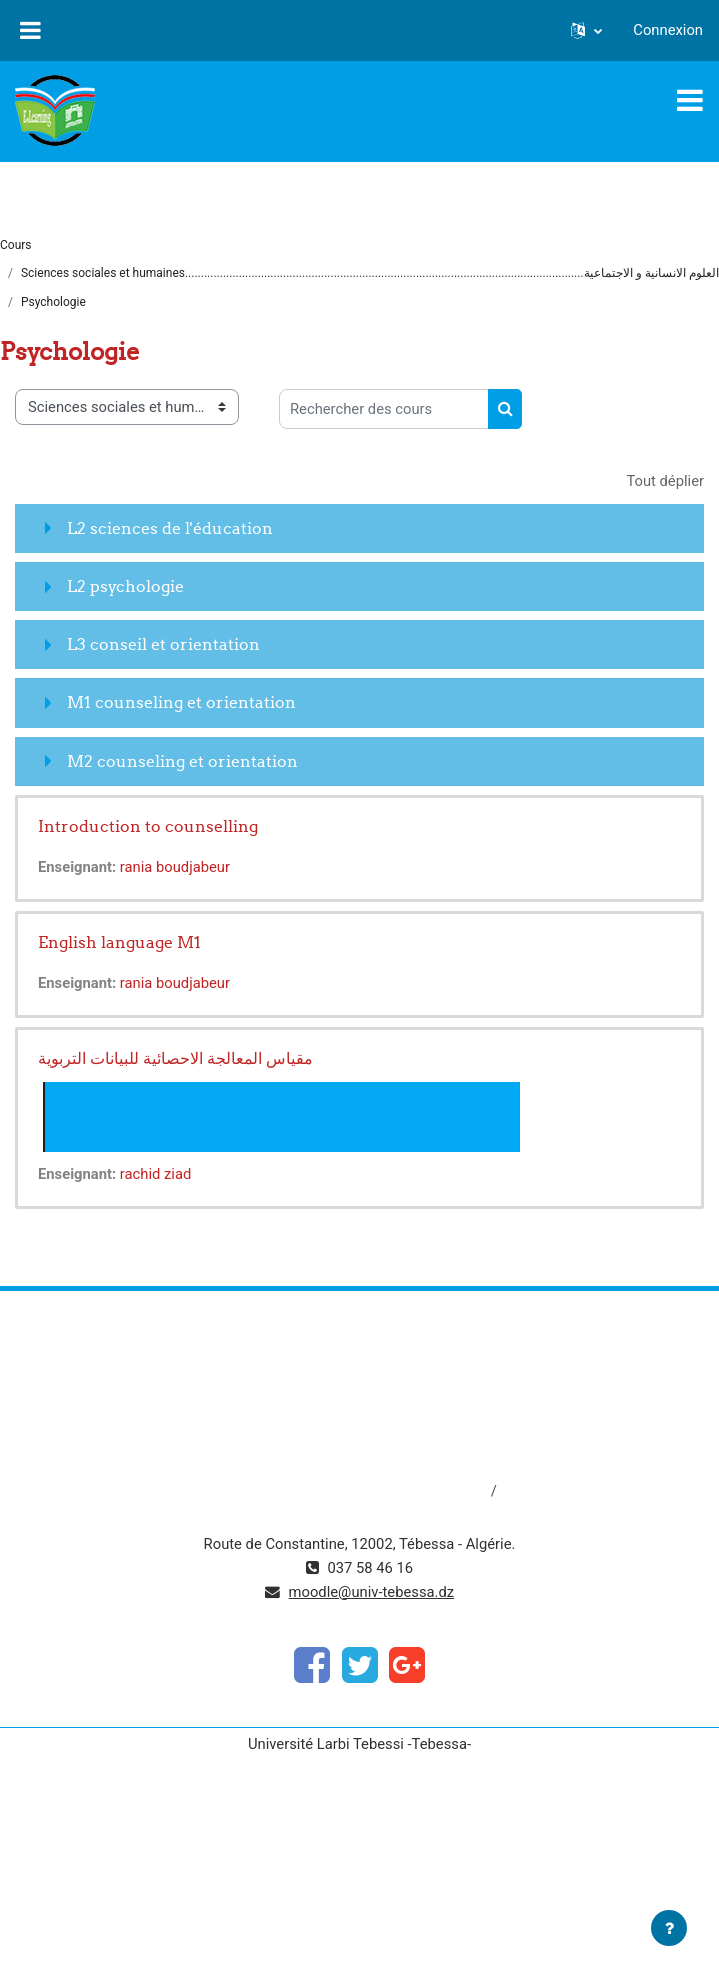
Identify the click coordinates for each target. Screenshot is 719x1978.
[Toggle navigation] (690, 100)
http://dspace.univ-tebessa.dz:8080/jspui (356, 1491)
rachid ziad (155, 1174)
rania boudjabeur (175, 867)
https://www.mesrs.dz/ (359, 1357)
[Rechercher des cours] (384, 409)
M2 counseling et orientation (182, 761)
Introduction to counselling (148, 826)
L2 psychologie (125, 586)
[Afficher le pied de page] (669, 1928)
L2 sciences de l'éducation (170, 528)
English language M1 (119, 942)
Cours (16, 245)
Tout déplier (665, 481)
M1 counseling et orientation (181, 702)
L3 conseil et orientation (163, 644)
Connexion (668, 30)
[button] (586, 30)
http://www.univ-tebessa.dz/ (359, 1424)
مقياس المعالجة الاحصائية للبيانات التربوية (175, 1058)
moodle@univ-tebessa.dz (372, 1592)
